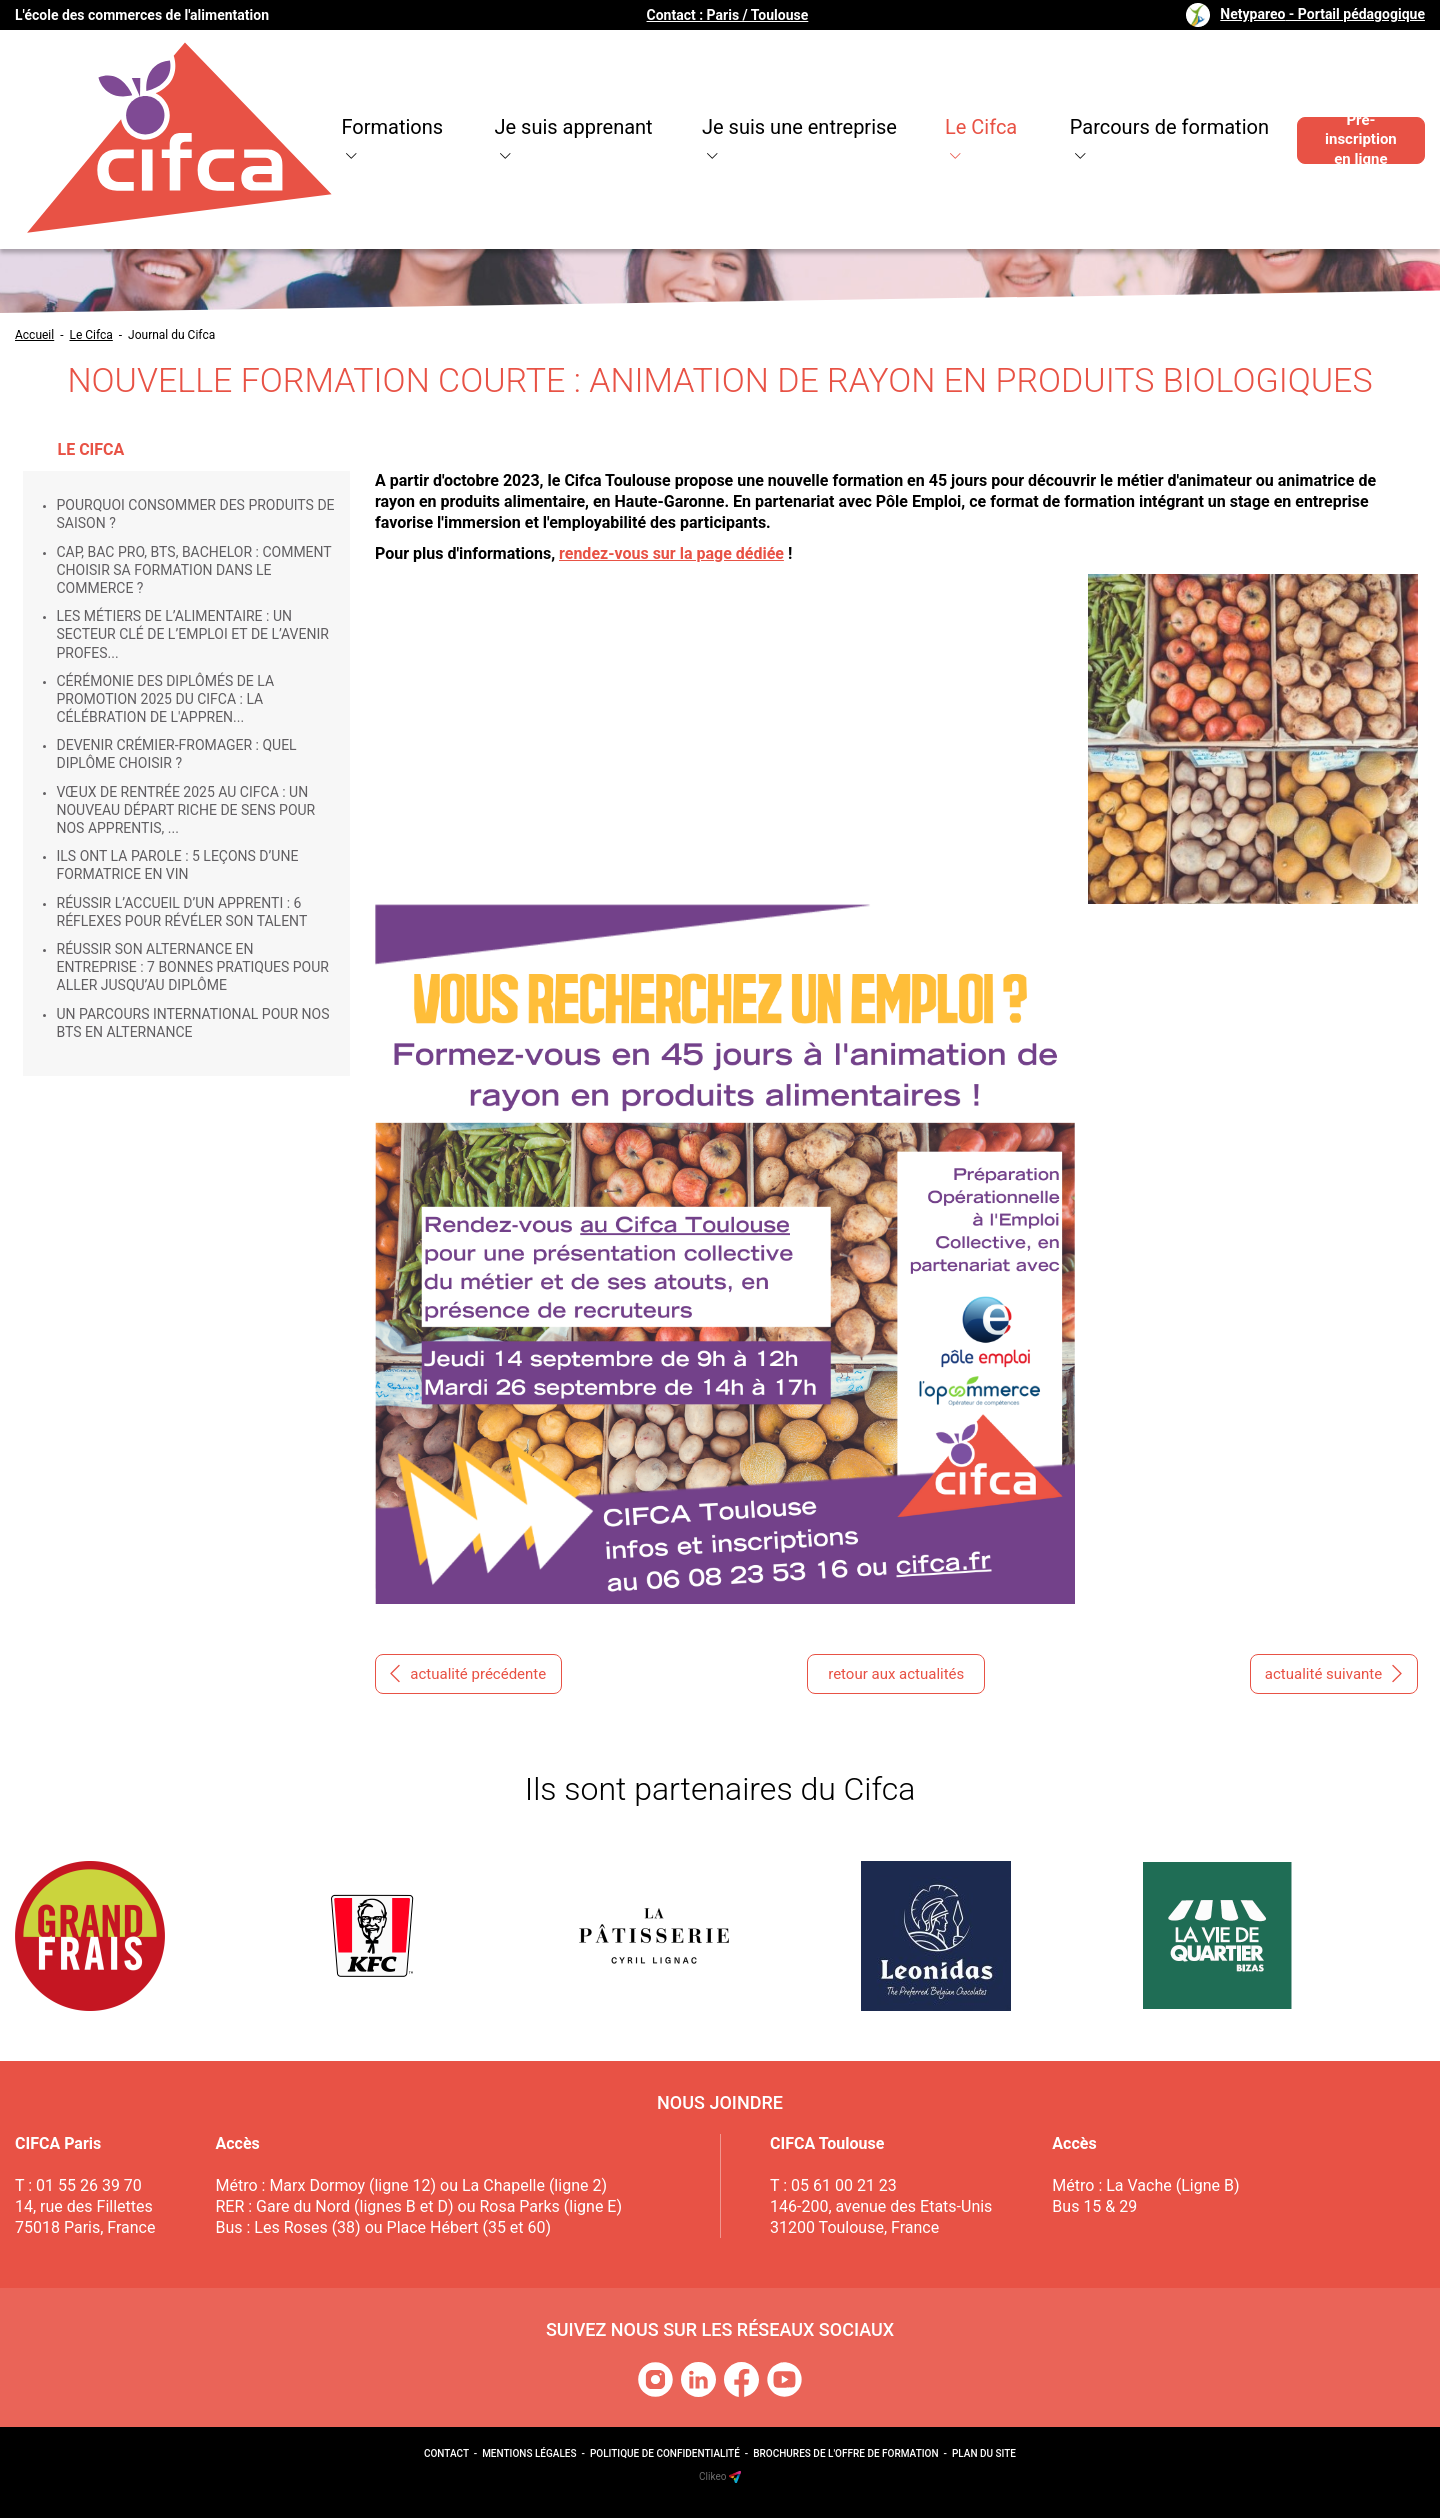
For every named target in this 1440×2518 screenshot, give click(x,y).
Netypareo (1322, 14)
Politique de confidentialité (665, 2453)
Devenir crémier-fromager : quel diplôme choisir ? (177, 754)
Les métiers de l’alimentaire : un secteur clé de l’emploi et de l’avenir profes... (193, 634)
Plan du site (984, 2453)
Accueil (34, 335)
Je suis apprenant (501, 100)
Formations (316, 100)
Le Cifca (923, 100)
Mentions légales (529, 2453)
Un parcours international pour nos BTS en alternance (193, 1023)
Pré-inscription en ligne (1352, 100)
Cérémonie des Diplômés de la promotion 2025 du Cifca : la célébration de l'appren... (166, 699)
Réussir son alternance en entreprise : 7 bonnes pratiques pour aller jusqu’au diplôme (193, 967)
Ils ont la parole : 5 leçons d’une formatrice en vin (178, 865)
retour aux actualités (896, 1674)
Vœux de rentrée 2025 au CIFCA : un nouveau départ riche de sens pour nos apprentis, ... (186, 810)
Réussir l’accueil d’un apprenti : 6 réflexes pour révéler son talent (182, 912)
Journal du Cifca (171, 335)
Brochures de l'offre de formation (845, 2453)
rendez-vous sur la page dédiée (671, 553)
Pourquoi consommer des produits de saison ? (196, 514)
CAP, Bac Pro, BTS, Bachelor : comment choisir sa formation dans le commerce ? (194, 570)
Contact (446, 2453)
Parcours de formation (1115, 100)
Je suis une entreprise (734, 100)
